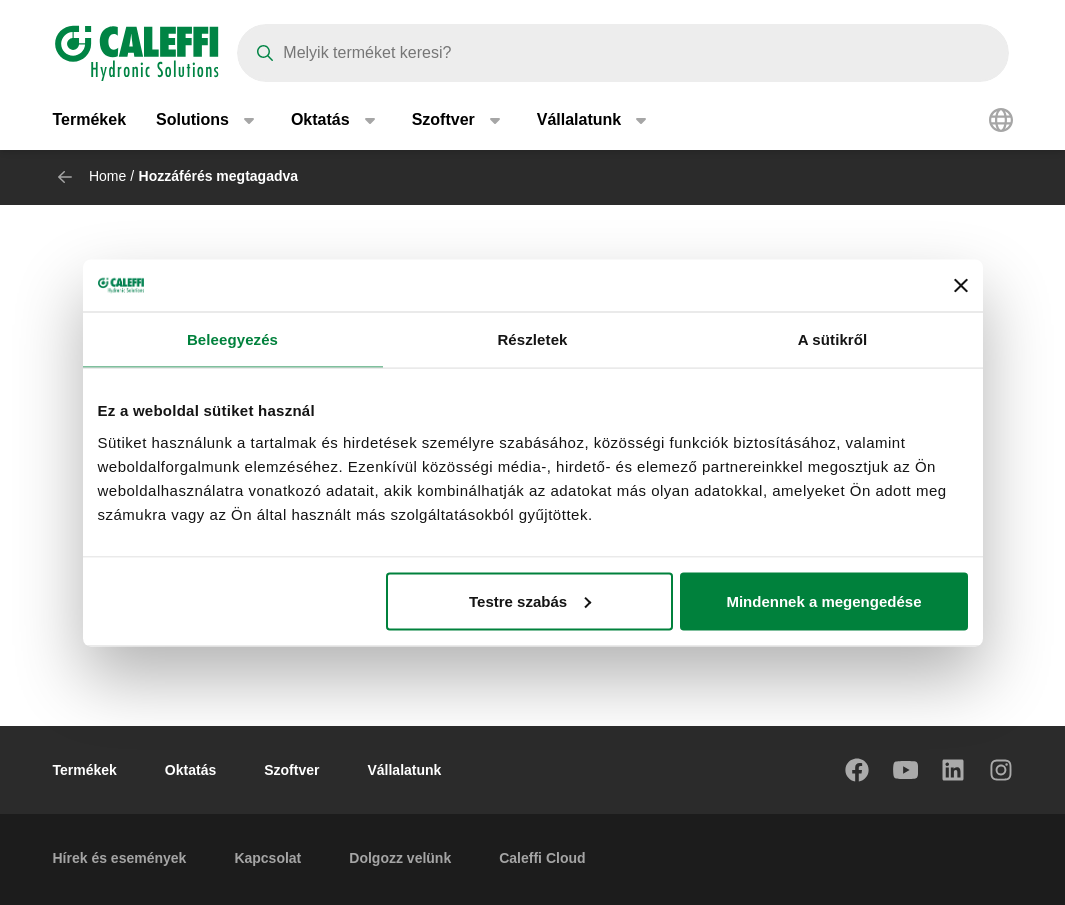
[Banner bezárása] (961, 285)
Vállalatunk (404, 770)
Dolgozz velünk (400, 858)
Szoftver (291, 770)
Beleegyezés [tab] (232, 339)
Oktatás (190, 770)
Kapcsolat (267, 858)
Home (107, 176)
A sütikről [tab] (833, 339)
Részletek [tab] (532, 339)
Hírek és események (120, 858)
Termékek (90, 119)
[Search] (623, 53)
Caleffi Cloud (542, 858)
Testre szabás (530, 600)
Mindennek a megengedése (823, 600)
